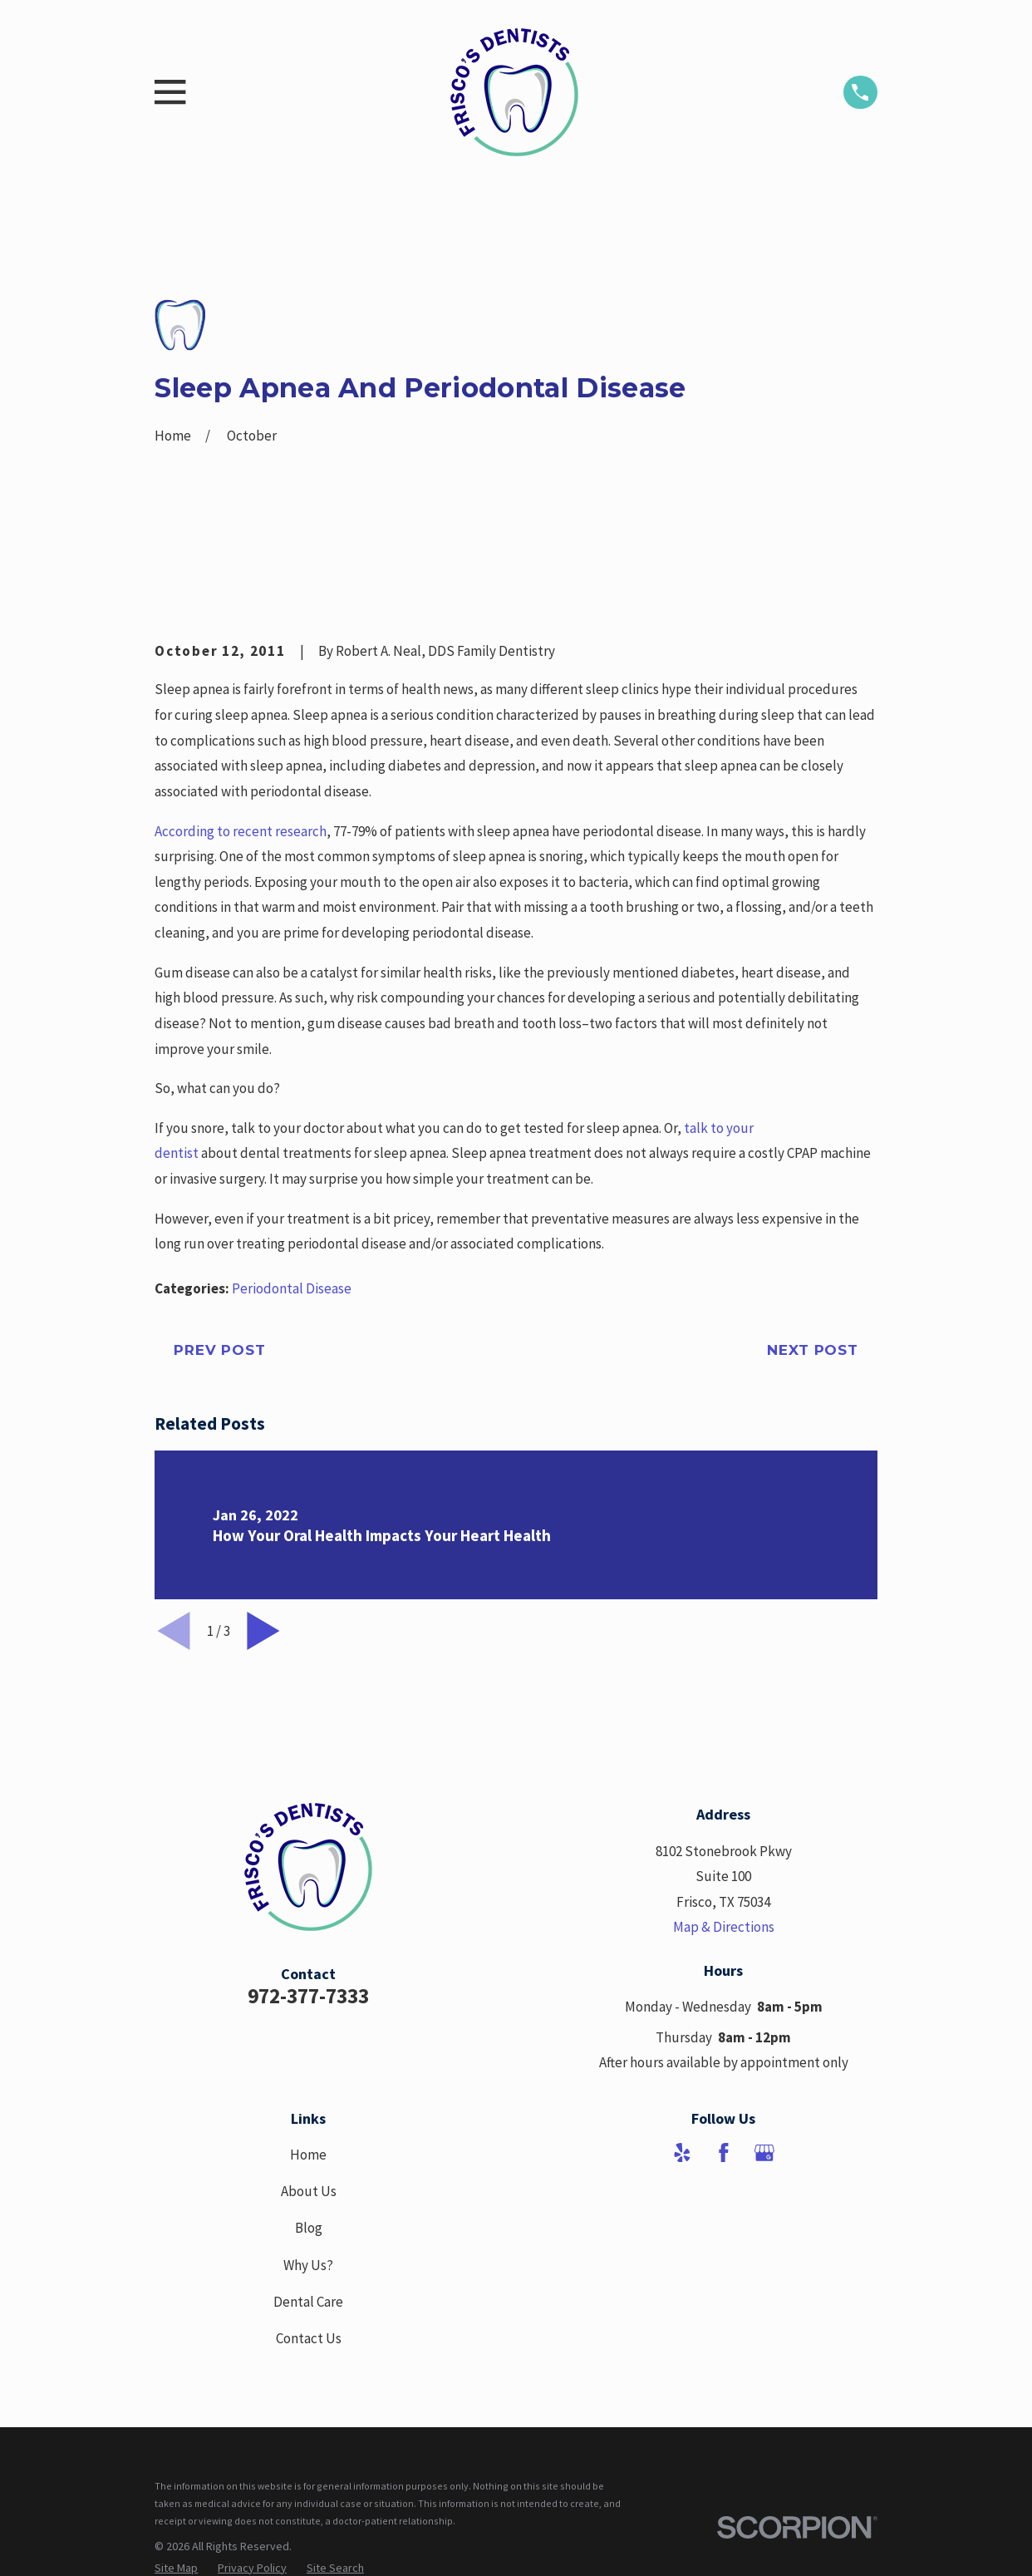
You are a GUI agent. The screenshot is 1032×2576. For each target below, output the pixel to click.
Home (308, 2154)
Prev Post (220, 1350)
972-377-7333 (308, 1995)
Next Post (812, 1350)
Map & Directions (723, 1927)
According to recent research (241, 831)
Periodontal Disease (291, 1288)
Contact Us (309, 2338)
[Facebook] (724, 2153)
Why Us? (308, 2265)
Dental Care (308, 2302)
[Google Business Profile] (764, 2153)
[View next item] (263, 1631)
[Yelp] (682, 2153)
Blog (308, 2228)
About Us (309, 2191)
